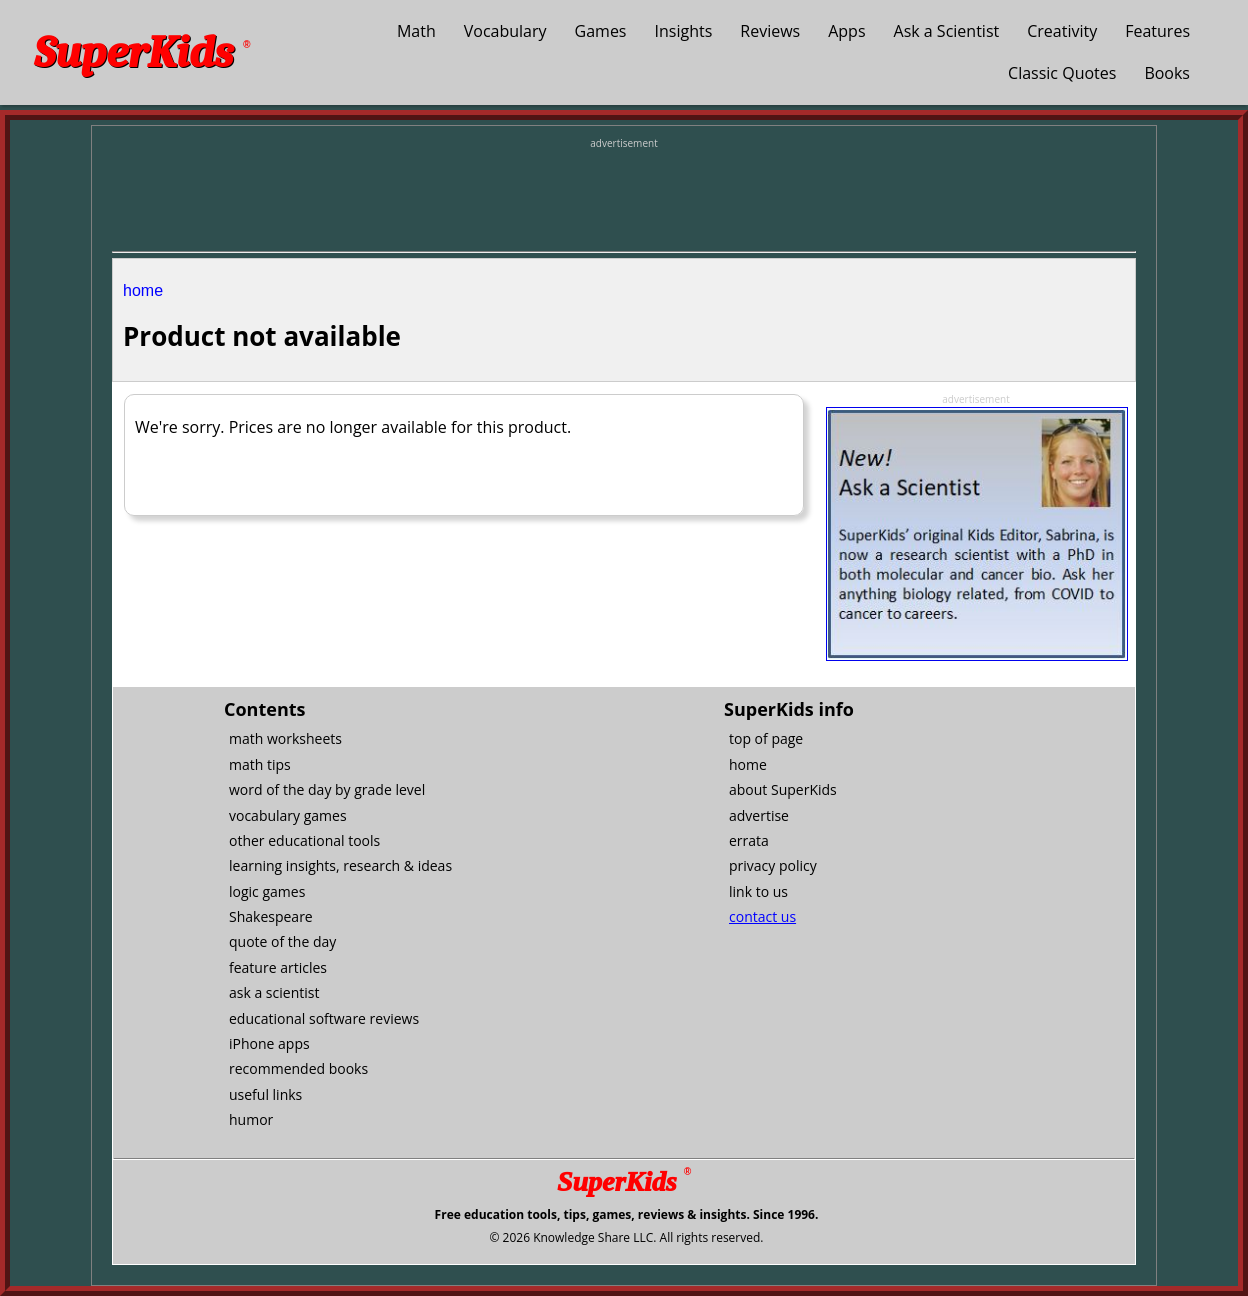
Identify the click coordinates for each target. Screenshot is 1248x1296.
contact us (762, 916)
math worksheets (285, 738)
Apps (846, 31)
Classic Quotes (1062, 73)
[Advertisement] (624, 196)
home (143, 290)
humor (251, 1119)
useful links (265, 1094)
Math (416, 31)
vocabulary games (288, 815)
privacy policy (773, 865)
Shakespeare (271, 916)
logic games (267, 891)
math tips (260, 764)
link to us (758, 891)
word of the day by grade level (327, 789)
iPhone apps (269, 1043)
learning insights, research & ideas (340, 865)
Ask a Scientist (947, 31)
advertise (759, 815)
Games (601, 31)
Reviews (770, 31)
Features (1157, 31)
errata (749, 840)
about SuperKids (783, 789)
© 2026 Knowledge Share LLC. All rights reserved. (626, 1237)
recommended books (298, 1068)
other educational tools (304, 840)
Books (1167, 73)
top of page (766, 738)
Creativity (1062, 31)
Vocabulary (505, 31)
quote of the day (282, 941)
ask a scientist (274, 992)
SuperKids (142, 52)
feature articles (278, 967)
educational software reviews (324, 1018)
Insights (684, 31)
